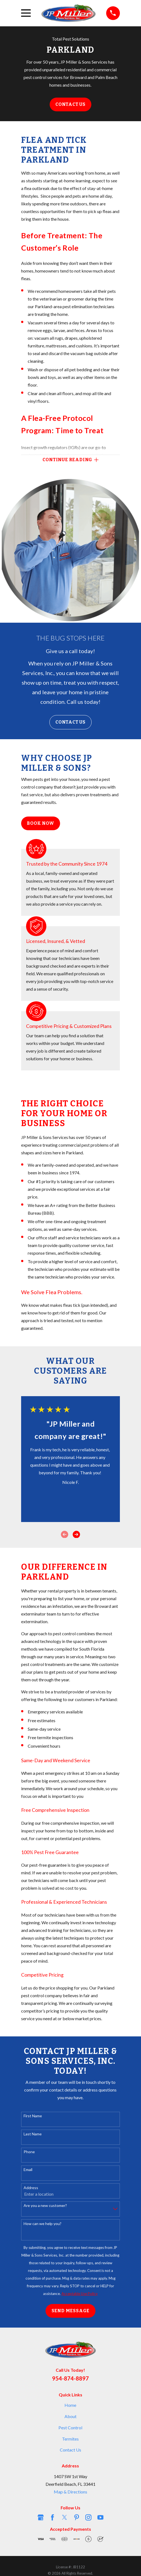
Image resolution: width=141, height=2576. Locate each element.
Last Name (33, 2134)
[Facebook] (52, 2517)
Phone (29, 2152)
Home (70, 2405)
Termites (70, 2438)
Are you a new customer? (45, 2205)
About (70, 2416)
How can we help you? (42, 2223)
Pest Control (70, 2427)
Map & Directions (70, 2491)
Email (28, 2170)
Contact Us (70, 104)
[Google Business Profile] (41, 2517)
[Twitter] (64, 2517)
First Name (33, 2116)
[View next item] (76, 1534)
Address (31, 2188)
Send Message (71, 2310)
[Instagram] (88, 2517)
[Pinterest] (77, 2517)
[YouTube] (100, 2517)
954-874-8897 (70, 2378)
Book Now (40, 823)
